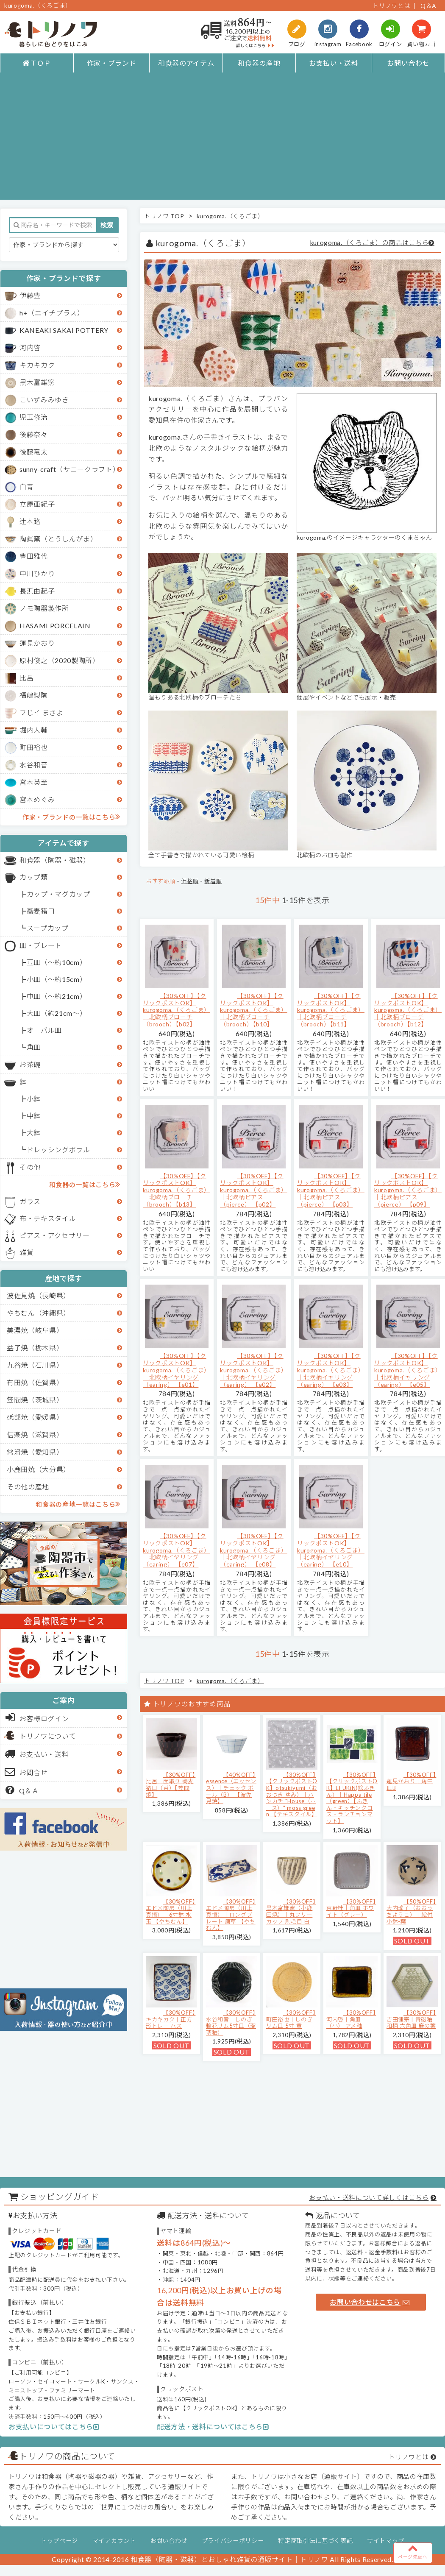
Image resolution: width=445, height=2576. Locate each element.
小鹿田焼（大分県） (38, 1469)
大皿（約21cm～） (57, 1013)
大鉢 (34, 1133)
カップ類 (33, 877)
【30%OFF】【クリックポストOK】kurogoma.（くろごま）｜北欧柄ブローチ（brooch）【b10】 (253, 1010)
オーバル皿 (44, 1030)
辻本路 (30, 521)
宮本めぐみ (37, 799)
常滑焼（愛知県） (35, 1452)
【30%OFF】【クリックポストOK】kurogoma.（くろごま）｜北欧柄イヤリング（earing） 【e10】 (330, 1550)
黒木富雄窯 (37, 382)
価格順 (189, 881)
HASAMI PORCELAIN (55, 626)
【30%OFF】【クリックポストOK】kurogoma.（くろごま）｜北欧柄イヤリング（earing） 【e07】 (176, 1550)
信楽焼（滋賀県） (35, 1434)
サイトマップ (385, 2540)
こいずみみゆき (44, 400)
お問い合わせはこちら (369, 2302)
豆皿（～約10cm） (57, 962)
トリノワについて (47, 1736)
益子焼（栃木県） (35, 1348)
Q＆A (428, 5)
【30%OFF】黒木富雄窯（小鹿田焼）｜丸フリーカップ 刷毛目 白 (291, 1911)
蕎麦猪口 (41, 911)
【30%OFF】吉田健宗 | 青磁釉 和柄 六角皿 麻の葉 (411, 2019)
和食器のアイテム (186, 63)
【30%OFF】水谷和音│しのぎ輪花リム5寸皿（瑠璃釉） (231, 2022)
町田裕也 (33, 747)
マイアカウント (114, 2540)
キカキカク (37, 365)
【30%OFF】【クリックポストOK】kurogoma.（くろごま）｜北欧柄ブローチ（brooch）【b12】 (408, 1010)
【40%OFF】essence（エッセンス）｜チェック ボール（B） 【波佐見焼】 (231, 1787)
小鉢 (34, 1099)
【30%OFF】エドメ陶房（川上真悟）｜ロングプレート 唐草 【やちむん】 (231, 1914)
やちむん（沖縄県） (38, 1313)
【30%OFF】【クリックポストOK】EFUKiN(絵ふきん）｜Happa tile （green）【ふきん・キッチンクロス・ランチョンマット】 (352, 1797)
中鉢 (34, 1116)
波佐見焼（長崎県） (38, 1295)
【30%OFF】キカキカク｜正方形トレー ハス (170, 2019)
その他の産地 (28, 1487)
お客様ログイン (37, 1717)
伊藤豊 (30, 295)
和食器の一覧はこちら (84, 1184)
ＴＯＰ (36, 63)
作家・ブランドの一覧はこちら (71, 816)
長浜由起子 (37, 591)
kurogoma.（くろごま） (230, 216)
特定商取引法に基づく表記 (315, 2540)
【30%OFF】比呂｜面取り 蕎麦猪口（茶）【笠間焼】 (170, 1784)
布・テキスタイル (47, 1218)
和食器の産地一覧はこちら (78, 1504)
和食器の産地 (259, 63)
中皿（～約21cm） (57, 996)
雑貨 (26, 1252)
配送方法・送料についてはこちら (213, 2427)
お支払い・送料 (334, 63)
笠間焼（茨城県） (35, 1400)
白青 (26, 486)
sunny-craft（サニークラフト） (69, 469)
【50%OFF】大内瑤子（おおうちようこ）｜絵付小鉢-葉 (411, 1911)
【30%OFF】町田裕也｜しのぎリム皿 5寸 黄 (291, 2019)
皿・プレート (40, 945)
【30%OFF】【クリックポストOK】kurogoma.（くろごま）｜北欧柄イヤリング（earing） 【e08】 (253, 1550)
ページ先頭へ (413, 2551)
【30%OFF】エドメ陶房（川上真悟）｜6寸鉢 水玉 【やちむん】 (170, 1911)
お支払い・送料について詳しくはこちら (368, 2197)
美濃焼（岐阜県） (35, 1330)
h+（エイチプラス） (51, 313)
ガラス (30, 1201)
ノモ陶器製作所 (44, 608)
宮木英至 (33, 782)
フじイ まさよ (41, 712)
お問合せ (26, 1771)
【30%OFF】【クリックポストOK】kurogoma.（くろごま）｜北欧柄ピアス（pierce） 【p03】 (330, 1190)
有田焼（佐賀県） (35, 1382)
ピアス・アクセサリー (54, 1235)
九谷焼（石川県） (35, 1365)
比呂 (26, 678)
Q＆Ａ (22, 1789)
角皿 (34, 1047)
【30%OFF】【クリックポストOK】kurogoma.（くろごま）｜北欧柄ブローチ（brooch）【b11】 (330, 1010)
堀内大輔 (33, 730)
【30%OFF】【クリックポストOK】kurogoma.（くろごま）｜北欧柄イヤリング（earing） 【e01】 (176, 1370)
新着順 (213, 881)
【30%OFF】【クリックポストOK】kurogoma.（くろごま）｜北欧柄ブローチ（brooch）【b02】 (176, 1010)
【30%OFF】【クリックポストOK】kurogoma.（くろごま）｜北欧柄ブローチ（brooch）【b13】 (176, 1190)
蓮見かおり (37, 643)
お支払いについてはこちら (54, 2427)
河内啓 (30, 347)
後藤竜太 (33, 452)
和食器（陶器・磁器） (54, 860)
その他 (30, 1167)
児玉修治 (33, 417)
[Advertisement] (222, 140)
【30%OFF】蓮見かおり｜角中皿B (411, 1781)
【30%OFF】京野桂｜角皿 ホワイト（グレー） (351, 1908)
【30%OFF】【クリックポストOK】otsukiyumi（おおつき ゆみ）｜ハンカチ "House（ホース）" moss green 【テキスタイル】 (291, 1794)
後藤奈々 (33, 434)
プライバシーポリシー (233, 2540)
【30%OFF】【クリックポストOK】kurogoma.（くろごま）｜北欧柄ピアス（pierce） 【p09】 (408, 1190)
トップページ (59, 2540)
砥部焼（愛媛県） (35, 1417)
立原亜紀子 (37, 504)
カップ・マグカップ (58, 894)
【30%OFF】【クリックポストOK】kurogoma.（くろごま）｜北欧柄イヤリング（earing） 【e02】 (253, 1370)
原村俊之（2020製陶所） (59, 660)
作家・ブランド (111, 63)
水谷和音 (33, 765)
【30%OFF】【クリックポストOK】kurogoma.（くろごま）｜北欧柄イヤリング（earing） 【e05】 (408, 1370)
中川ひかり (37, 573)
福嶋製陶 (33, 695)
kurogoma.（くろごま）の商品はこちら (369, 242)
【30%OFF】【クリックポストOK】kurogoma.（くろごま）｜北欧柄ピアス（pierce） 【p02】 (253, 1190)
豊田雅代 (33, 556)
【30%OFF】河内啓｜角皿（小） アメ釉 (351, 2019)
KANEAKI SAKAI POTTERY (63, 330)
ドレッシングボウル (58, 1150)
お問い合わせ (408, 63)
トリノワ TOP (164, 216)
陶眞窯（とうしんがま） (58, 539)
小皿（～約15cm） (57, 979)
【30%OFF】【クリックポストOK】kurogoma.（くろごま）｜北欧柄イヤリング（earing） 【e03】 (330, 1370)
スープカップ (48, 928)
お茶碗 (30, 1064)
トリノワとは (391, 5)
